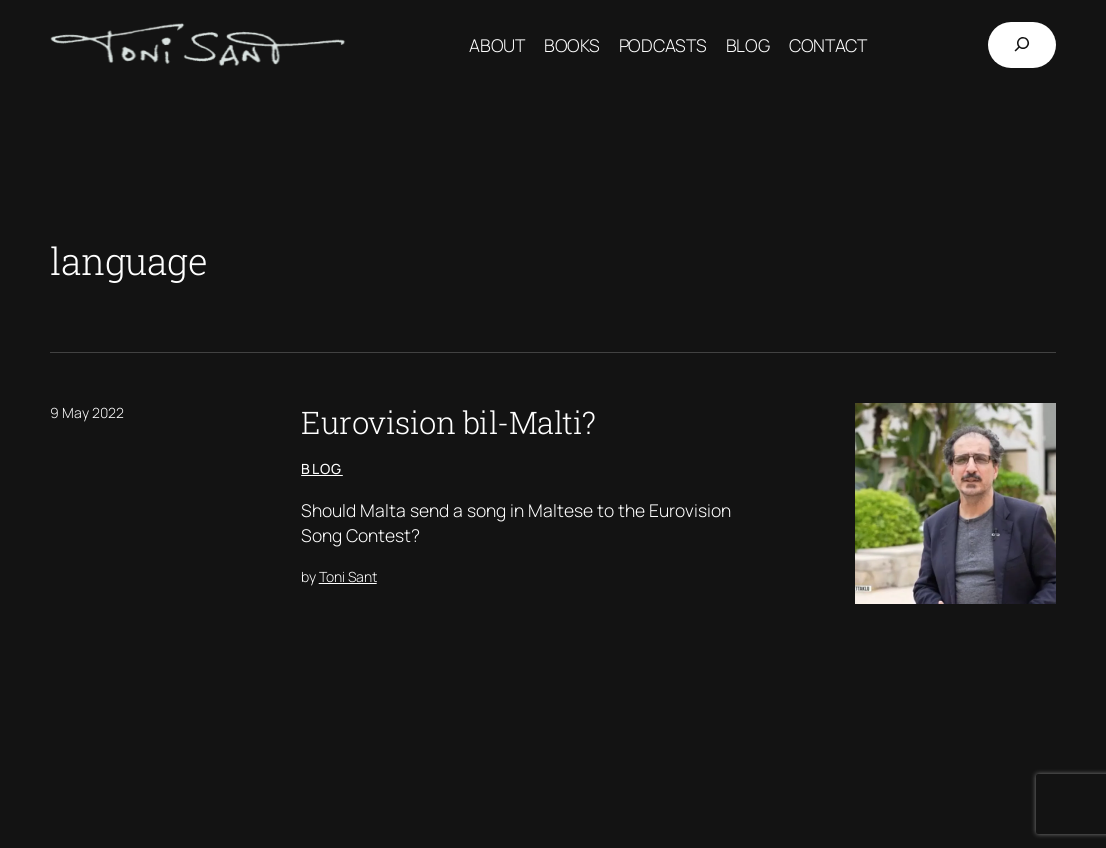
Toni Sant (348, 576)
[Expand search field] (1022, 45)
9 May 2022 (87, 412)
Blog (322, 468)
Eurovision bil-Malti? (448, 421)
